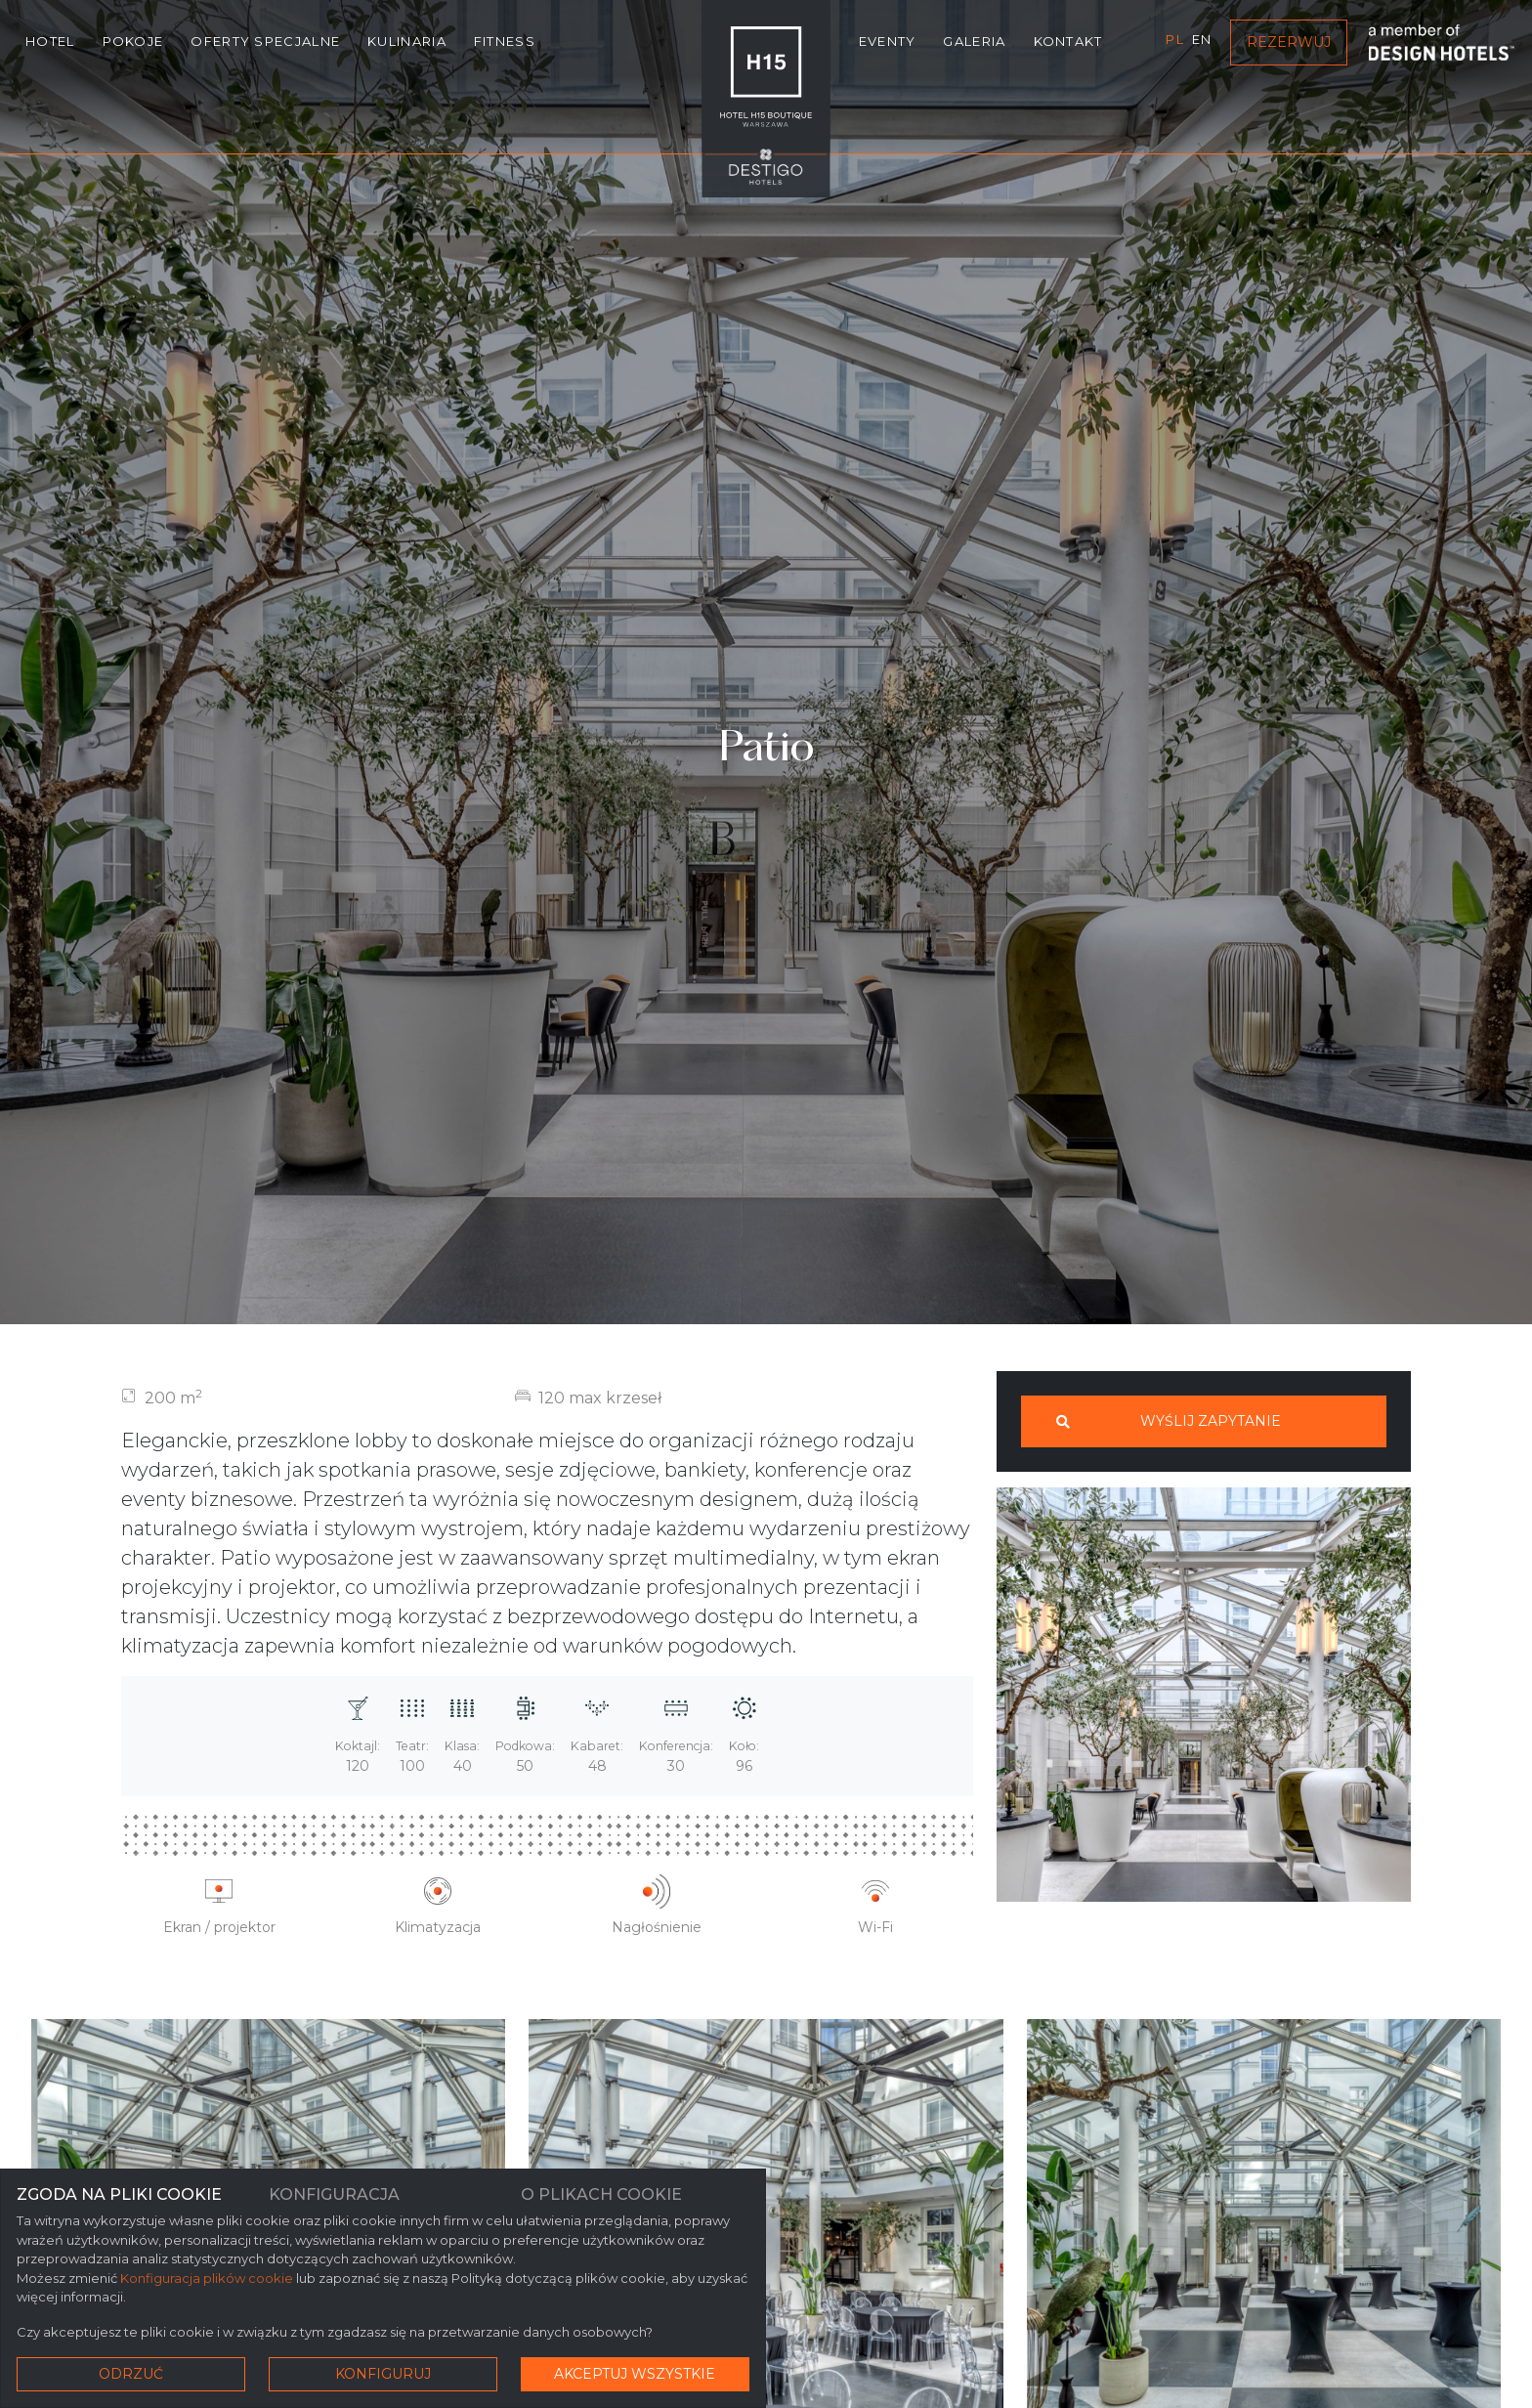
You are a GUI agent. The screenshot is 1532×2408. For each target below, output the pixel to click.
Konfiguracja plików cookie (206, 2278)
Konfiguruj (383, 2374)
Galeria (974, 41)
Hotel (50, 41)
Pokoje (133, 41)
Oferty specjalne (265, 41)
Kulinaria (407, 41)
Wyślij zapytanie (1168, 1421)
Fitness (504, 41)
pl (1175, 39)
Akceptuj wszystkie (634, 2374)
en (1202, 39)
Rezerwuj (1289, 42)
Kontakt (1068, 41)
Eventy (887, 41)
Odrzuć (131, 2374)
